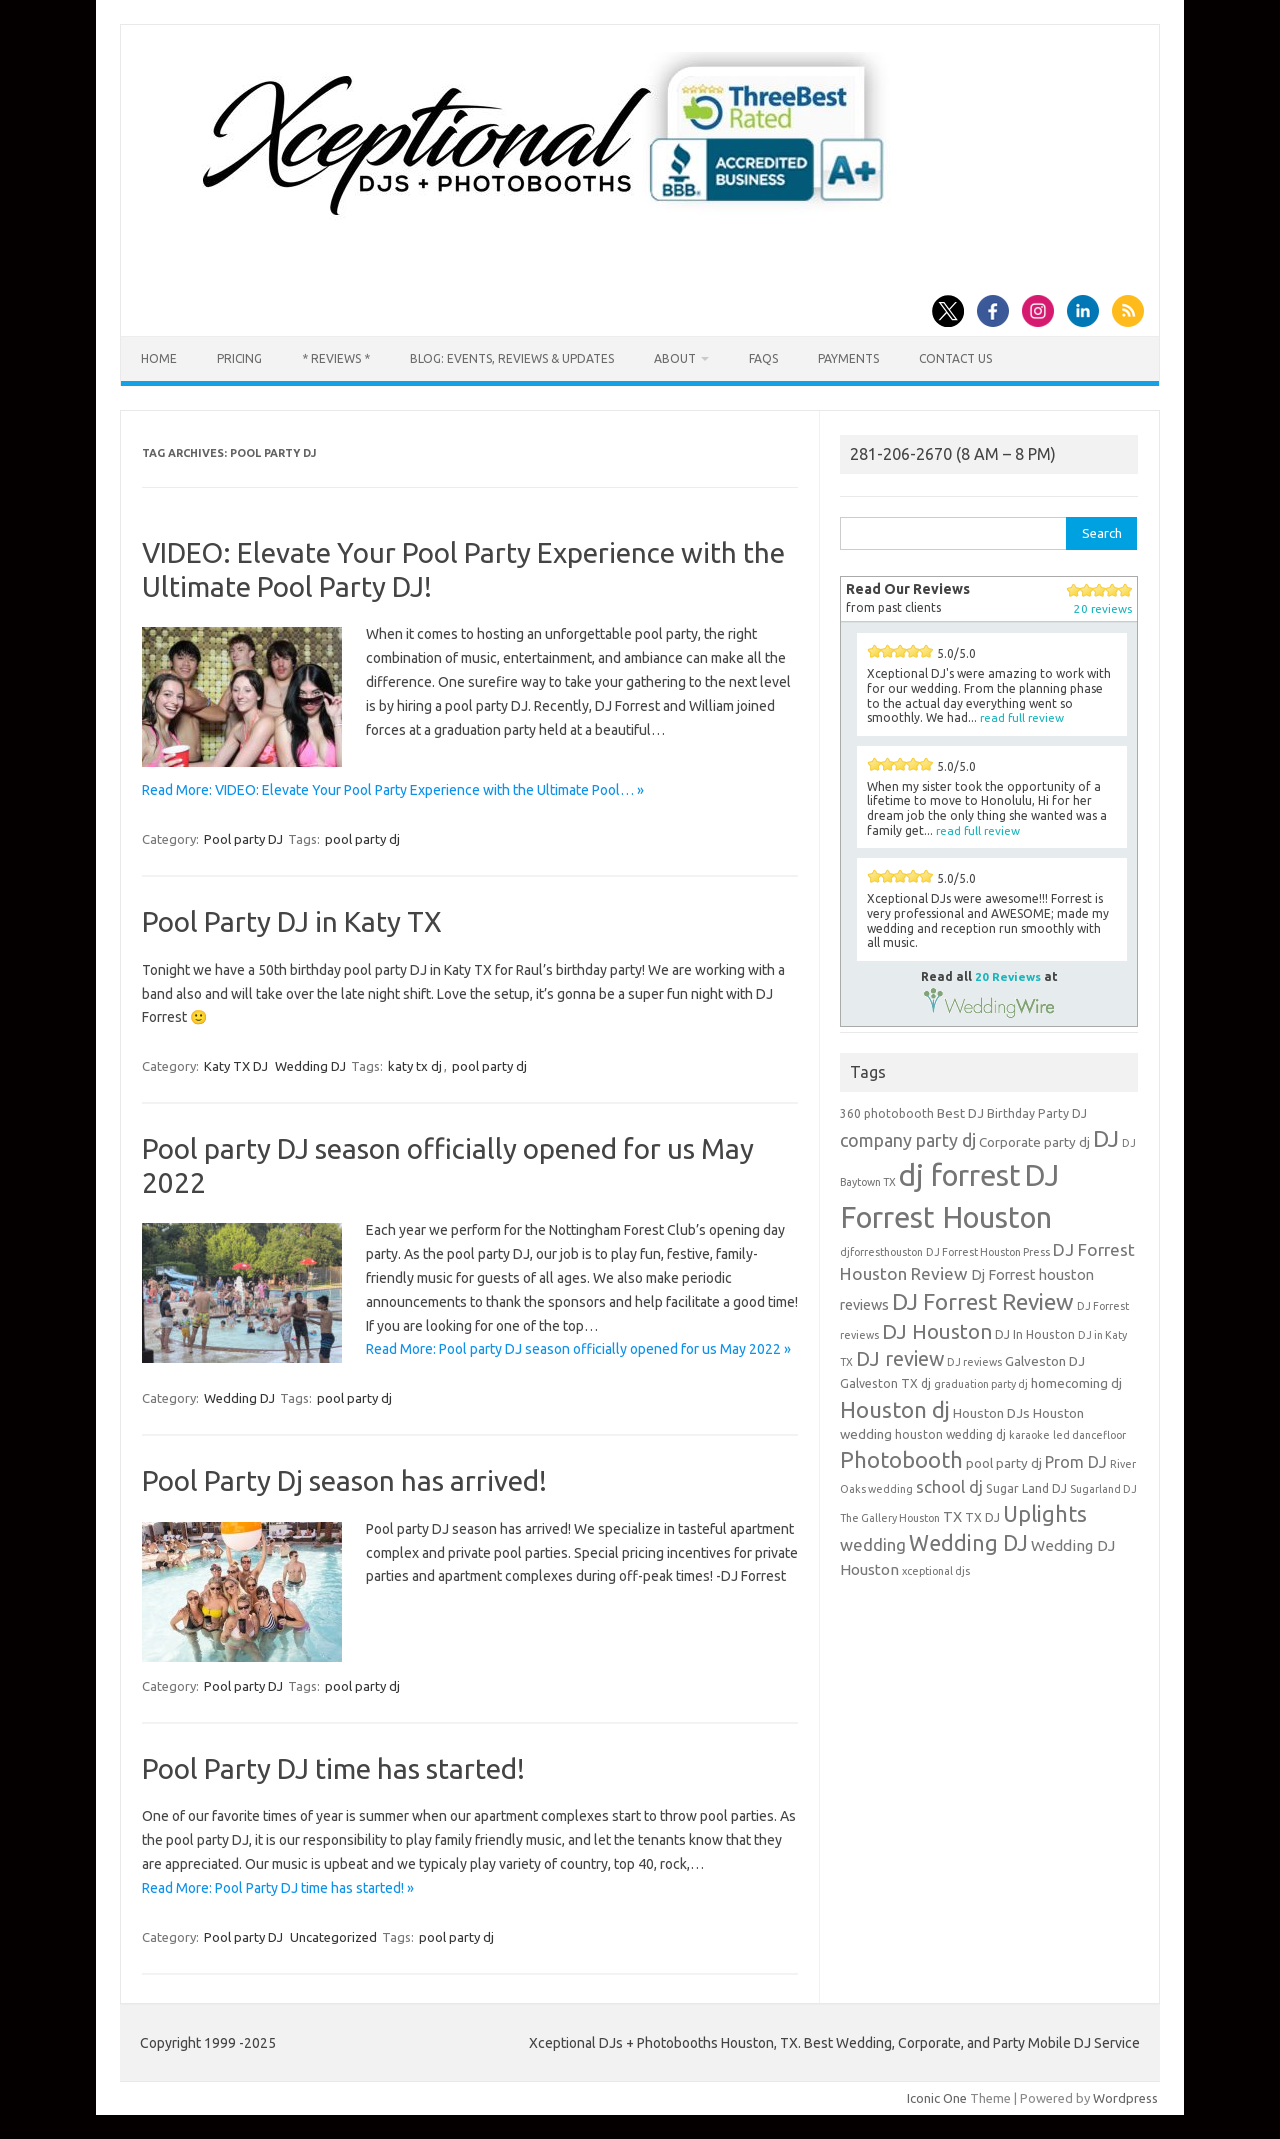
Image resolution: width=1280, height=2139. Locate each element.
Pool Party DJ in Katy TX (292, 921)
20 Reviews (1008, 976)
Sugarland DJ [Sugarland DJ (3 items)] (1103, 1489)
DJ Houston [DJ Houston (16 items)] (937, 1331)
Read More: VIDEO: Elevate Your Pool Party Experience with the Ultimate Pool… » (393, 790)
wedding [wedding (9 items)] (873, 1544)
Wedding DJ (310, 1066)
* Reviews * (336, 358)
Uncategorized (333, 1937)
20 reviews (1103, 608)
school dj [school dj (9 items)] (949, 1486)
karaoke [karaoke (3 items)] (1029, 1435)
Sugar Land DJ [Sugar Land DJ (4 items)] (1026, 1488)
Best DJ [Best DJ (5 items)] (960, 1113)
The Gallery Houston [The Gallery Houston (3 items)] (890, 1518)
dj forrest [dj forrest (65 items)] (960, 1175)
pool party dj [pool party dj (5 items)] (1004, 1463)
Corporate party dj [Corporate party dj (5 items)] (1034, 1142)
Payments (848, 358)
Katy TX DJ (236, 1066)
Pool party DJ (243, 839)
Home (159, 358)
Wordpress (1125, 2098)
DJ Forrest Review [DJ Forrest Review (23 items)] (983, 1301)
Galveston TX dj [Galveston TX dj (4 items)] (885, 1383)
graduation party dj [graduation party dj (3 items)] (981, 1384)
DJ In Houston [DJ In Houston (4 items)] (1035, 1334)
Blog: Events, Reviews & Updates (512, 358)
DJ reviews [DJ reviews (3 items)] (974, 1362)
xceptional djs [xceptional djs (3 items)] (936, 1571)
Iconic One (937, 2098)
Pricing (239, 358)
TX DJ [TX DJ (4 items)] (982, 1517)
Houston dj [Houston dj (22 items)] (895, 1409)
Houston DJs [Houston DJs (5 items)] (991, 1413)
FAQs (763, 358)
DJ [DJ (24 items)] (1106, 1138)
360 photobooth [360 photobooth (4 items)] (887, 1113)
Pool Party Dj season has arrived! (344, 1480)
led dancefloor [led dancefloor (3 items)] (1089, 1435)
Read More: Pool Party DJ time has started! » (278, 1888)
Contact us (955, 358)
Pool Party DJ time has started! (333, 1768)
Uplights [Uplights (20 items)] (1045, 1514)
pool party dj (362, 839)
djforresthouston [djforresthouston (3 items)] (881, 1252)
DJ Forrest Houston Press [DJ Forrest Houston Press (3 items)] (988, 1252)
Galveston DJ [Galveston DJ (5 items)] (1045, 1361)
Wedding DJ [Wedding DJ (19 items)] (968, 1543)
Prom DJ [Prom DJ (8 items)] (1076, 1462)
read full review (1022, 717)
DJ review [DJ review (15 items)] (900, 1359)
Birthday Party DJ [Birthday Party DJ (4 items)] (1037, 1113)
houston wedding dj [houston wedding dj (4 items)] (950, 1434)
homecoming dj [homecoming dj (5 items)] (1076, 1383)
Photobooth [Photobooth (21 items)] (901, 1460)
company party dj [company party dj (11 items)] (908, 1140)
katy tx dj (415, 1066)
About (675, 358)
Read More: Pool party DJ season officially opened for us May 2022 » (578, 1349)
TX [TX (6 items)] (952, 1516)
